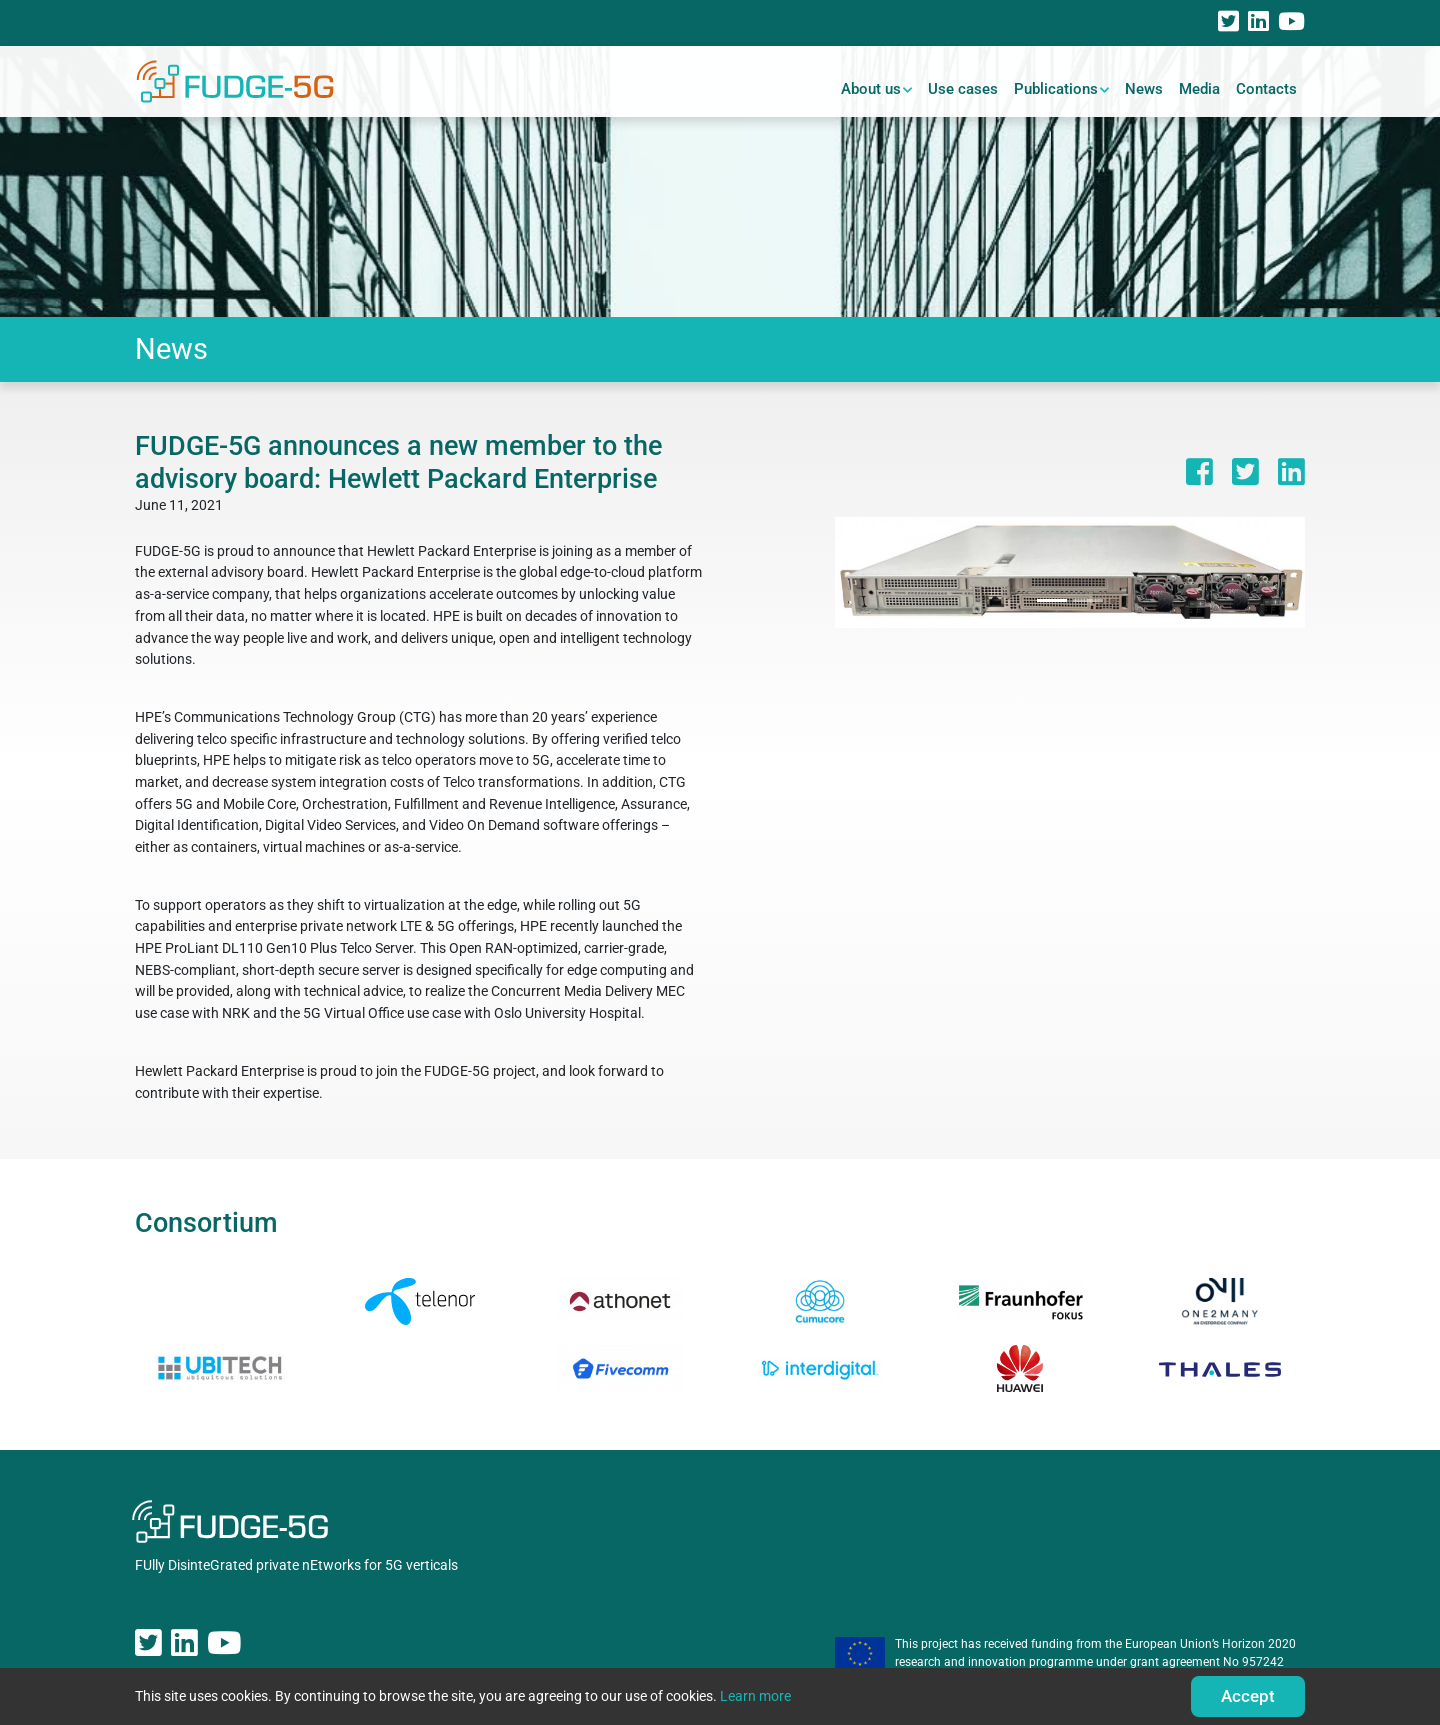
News (1144, 89)
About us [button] (871, 89)
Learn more (755, 1696)
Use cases (963, 89)
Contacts (1266, 89)
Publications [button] (1056, 89)
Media (1199, 89)
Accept (1248, 1696)
